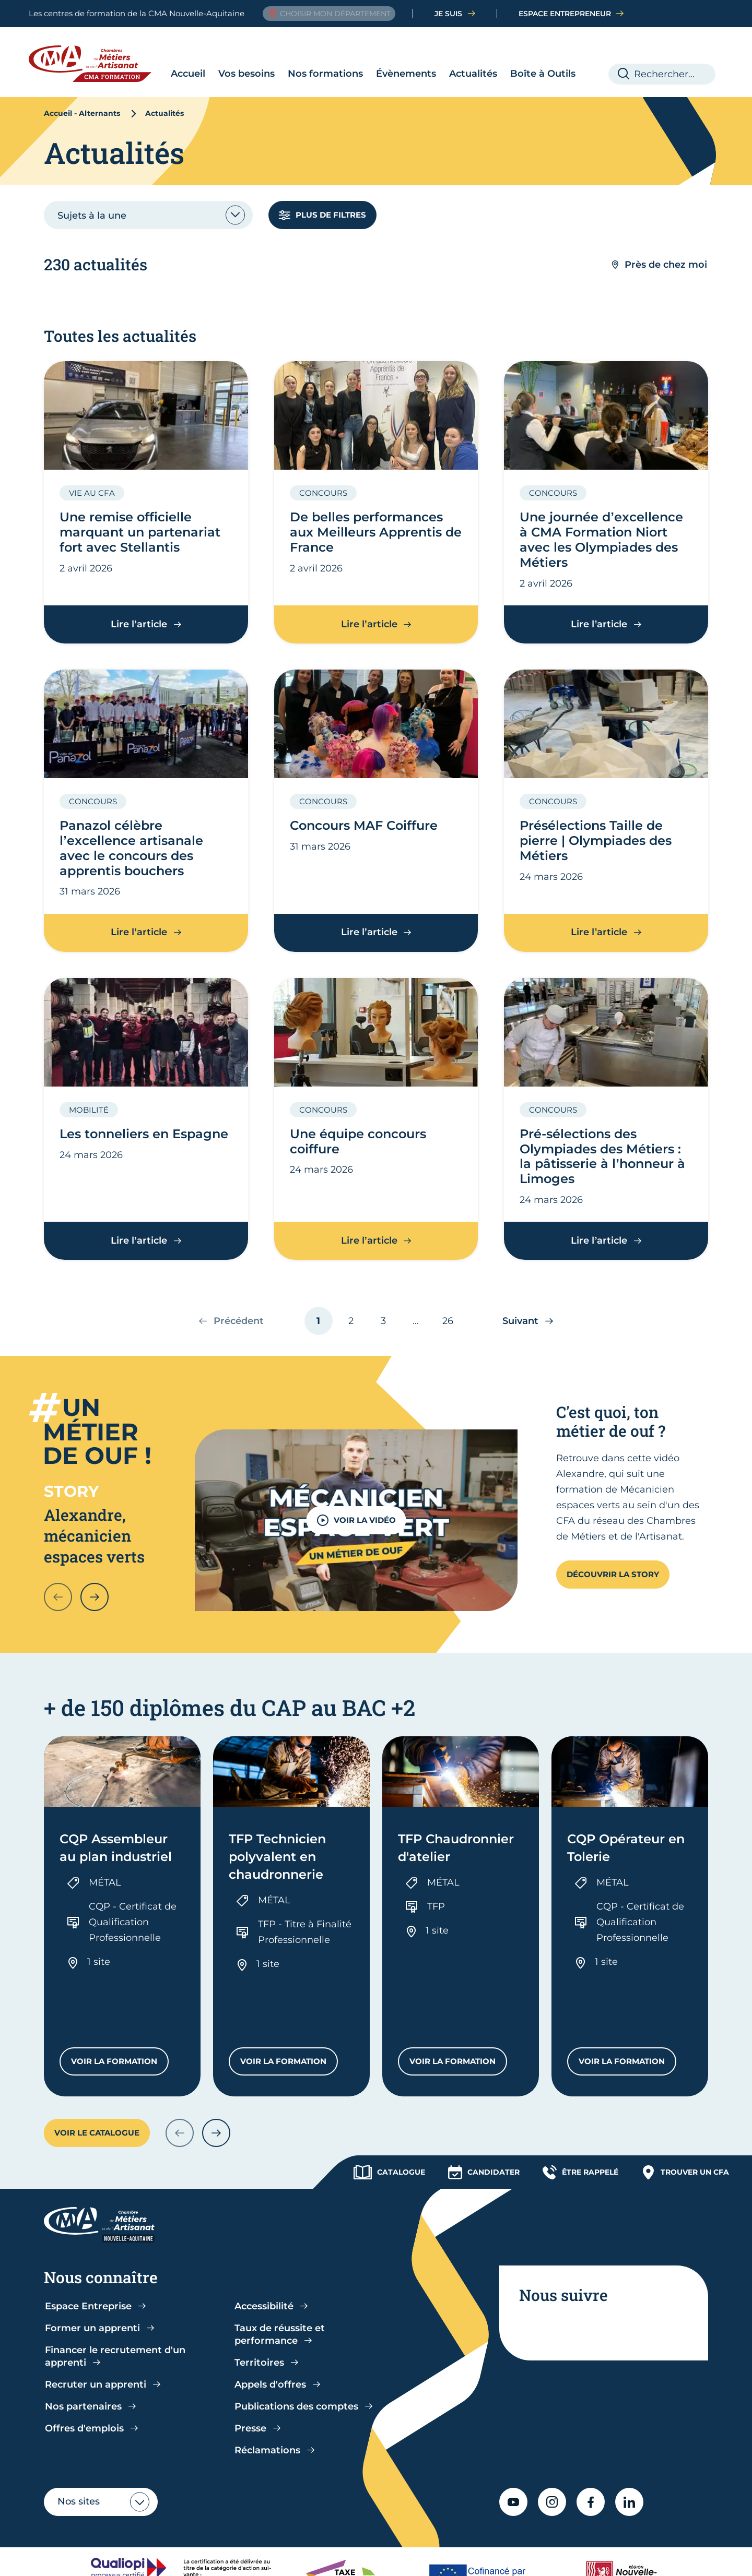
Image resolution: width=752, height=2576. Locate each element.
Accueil (188, 73)
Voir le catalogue (96, 2072)
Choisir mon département (329, 13)
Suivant (520, 1320)
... (416, 1321)
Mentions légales (462, 2557)
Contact (663, 2557)
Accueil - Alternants (82, 113)
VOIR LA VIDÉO (356, 1520)
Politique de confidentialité (129, 2557)
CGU (206, 2557)
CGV (236, 2557)
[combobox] (148, 215)
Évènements (406, 73)
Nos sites (78, 2441)
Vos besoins (246, 73)
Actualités (473, 73)
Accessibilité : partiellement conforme (335, 2557)
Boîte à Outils (542, 73)
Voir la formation (120, 2003)
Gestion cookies (542, 2557)
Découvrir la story (613, 1574)
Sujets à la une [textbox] (91, 215)
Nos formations (325, 73)
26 (452, 1324)
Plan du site (610, 2557)
